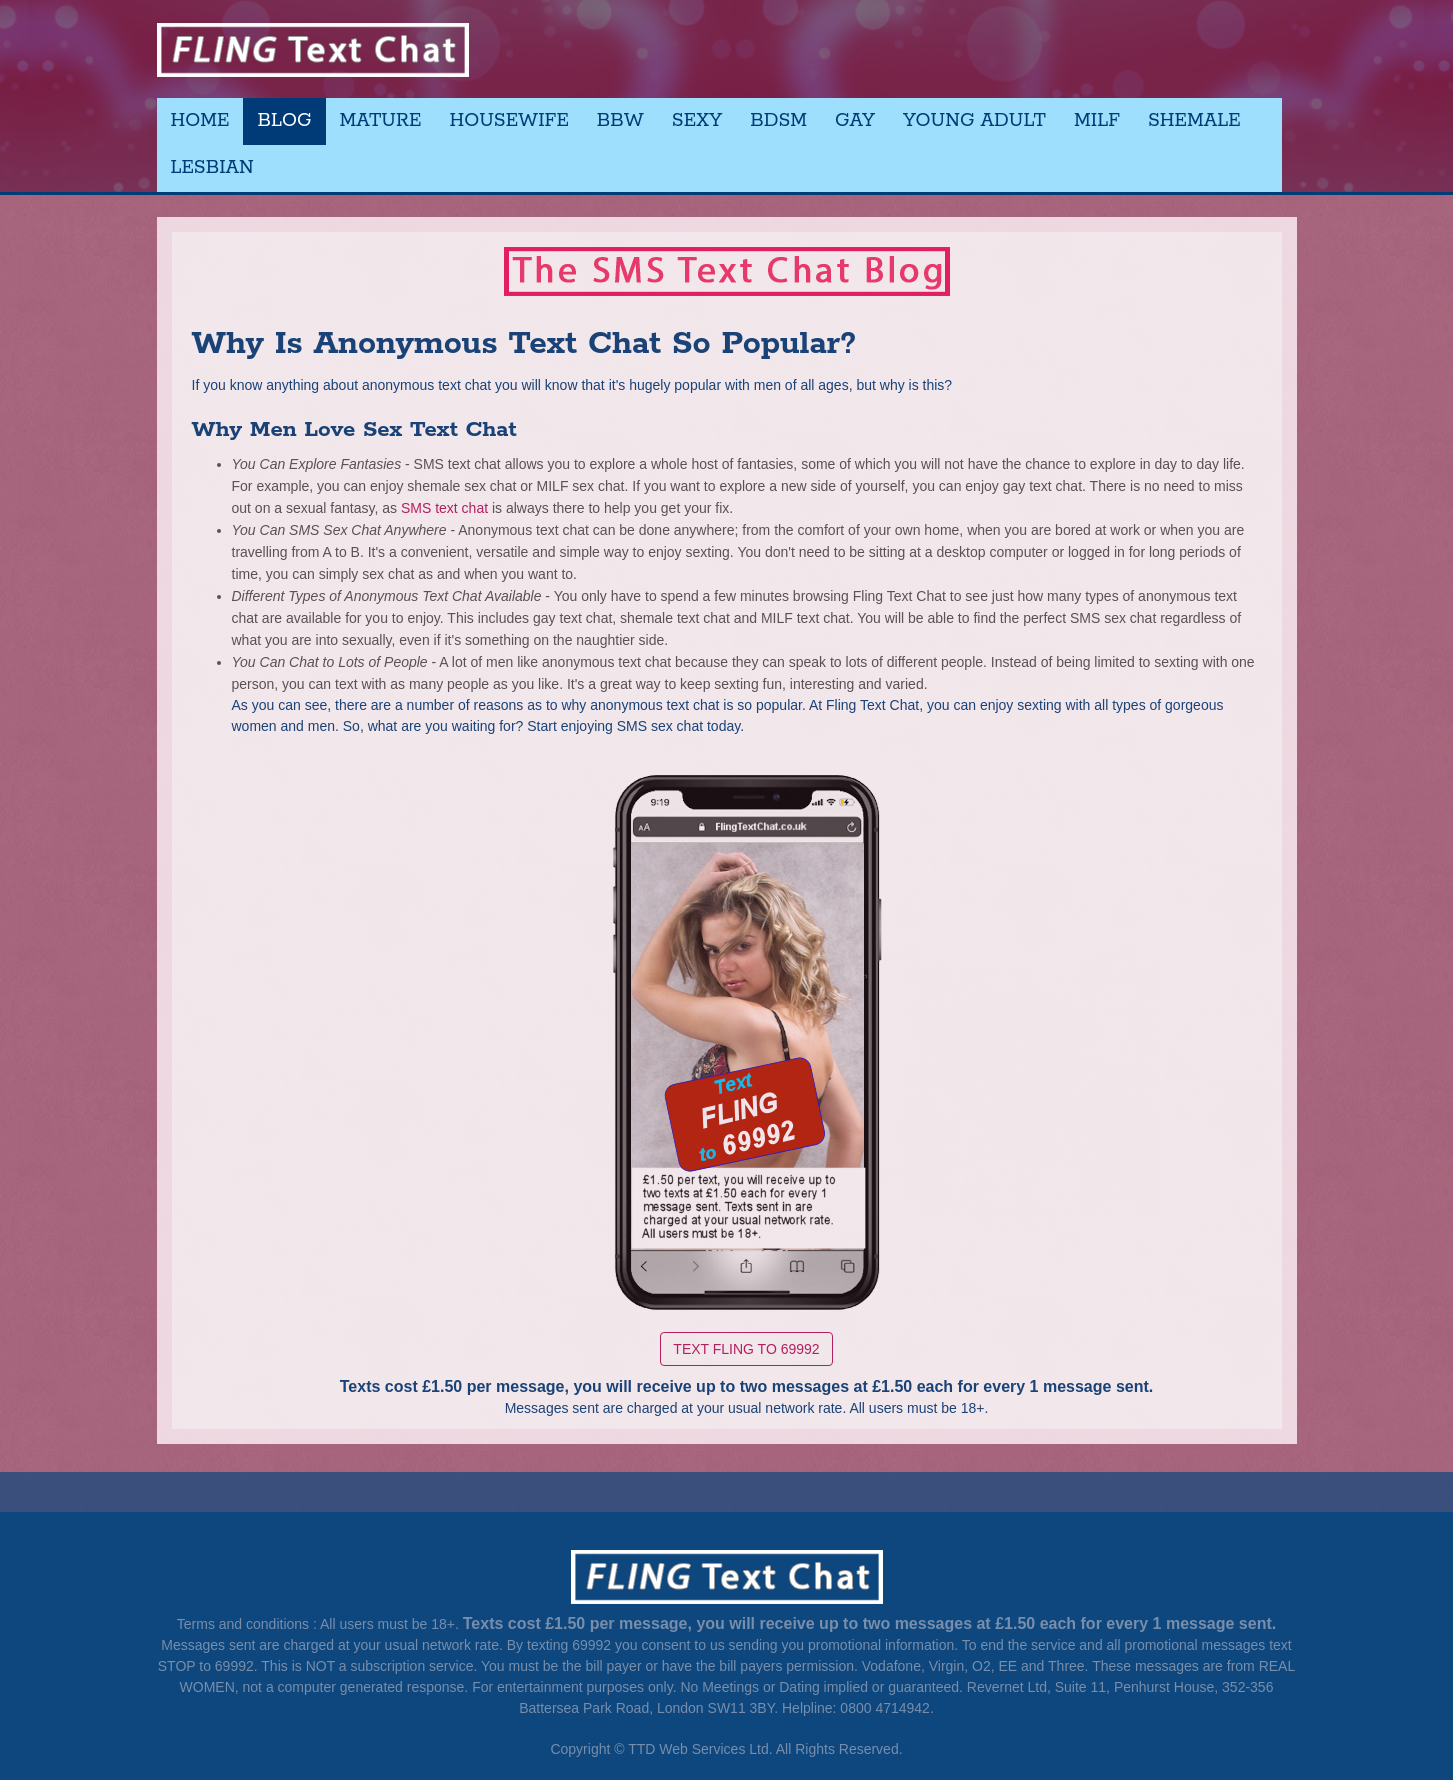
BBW (620, 121)
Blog (284, 121)
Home (200, 121)
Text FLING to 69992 (746, 1347)
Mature (381, 121)
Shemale (1194, 121)
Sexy (697, 121)
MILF (1097, 121)
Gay (855, 121)
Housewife (509, 121)
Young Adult (974, 121)
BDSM (778, 121)
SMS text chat (446, 506)
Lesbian (212, 168)
